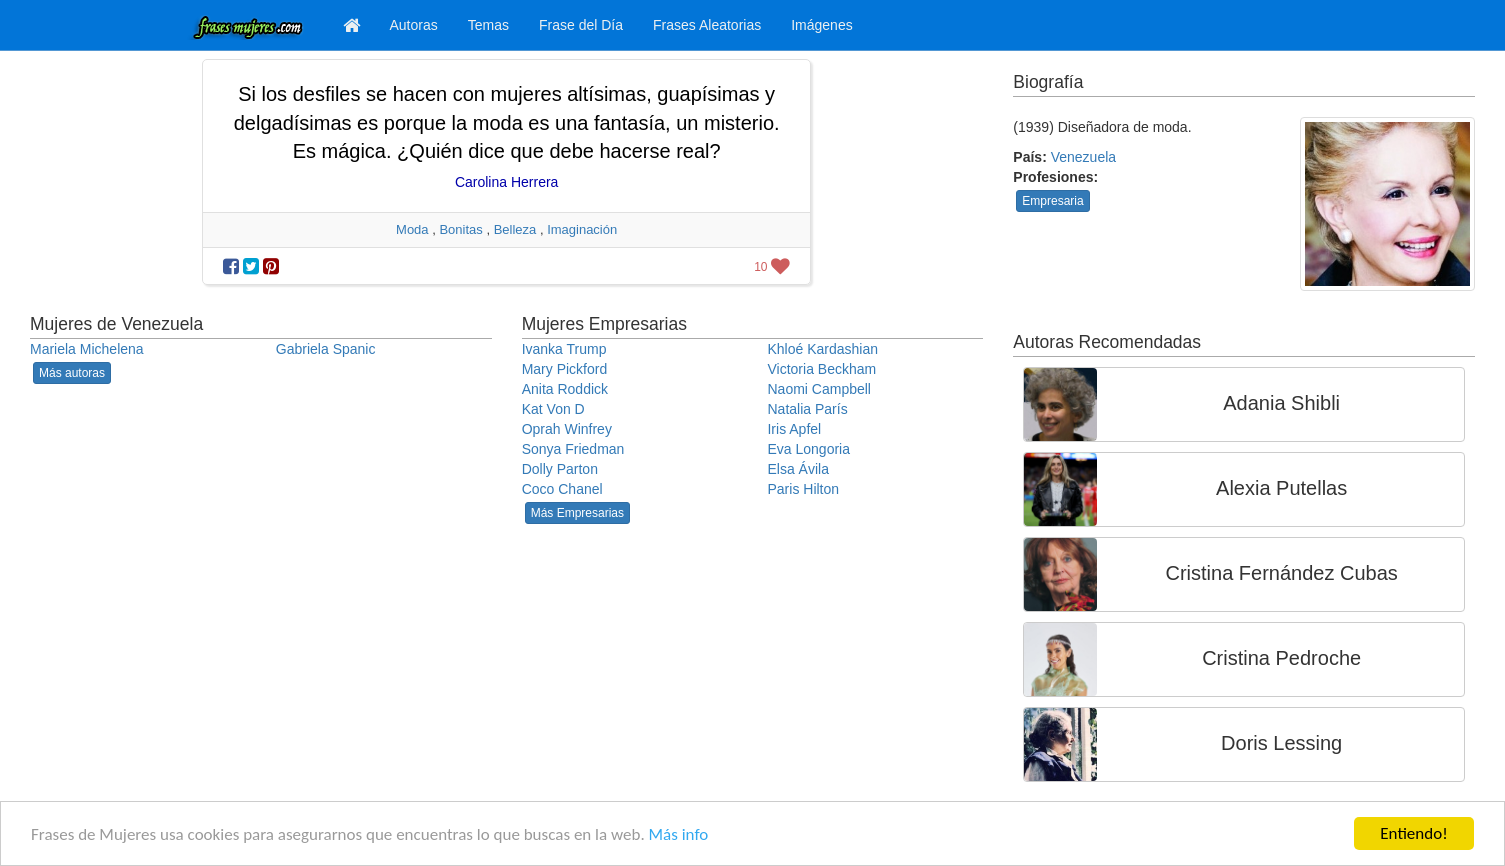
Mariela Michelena (87, 349)
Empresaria (1052, 201)
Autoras (414, 25)
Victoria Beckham (821, 369)
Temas (488, 25)
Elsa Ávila (797, 469)
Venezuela (1083, 157)
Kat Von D (553, 409)
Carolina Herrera (506, 182)
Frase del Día (581, 25)
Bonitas (460, 229)
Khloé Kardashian (822, 349)
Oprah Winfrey (567, 429)
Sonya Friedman (573, 449)
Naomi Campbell (818, 389)
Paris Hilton (803, 489)
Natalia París (807, 409)
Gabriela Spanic (326, 349)
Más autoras (72, 373)
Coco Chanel (562, 489)
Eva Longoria (808, 449)
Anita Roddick (565, 389)
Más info (679, 834)
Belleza (515, 229)
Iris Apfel (794, 429)
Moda (412, 229)
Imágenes (821, 25)
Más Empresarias (577, 513)
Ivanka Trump (564, 349)
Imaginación (582, 229)
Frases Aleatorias (707, 25)
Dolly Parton (560, 469)
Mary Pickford (565, 369)
